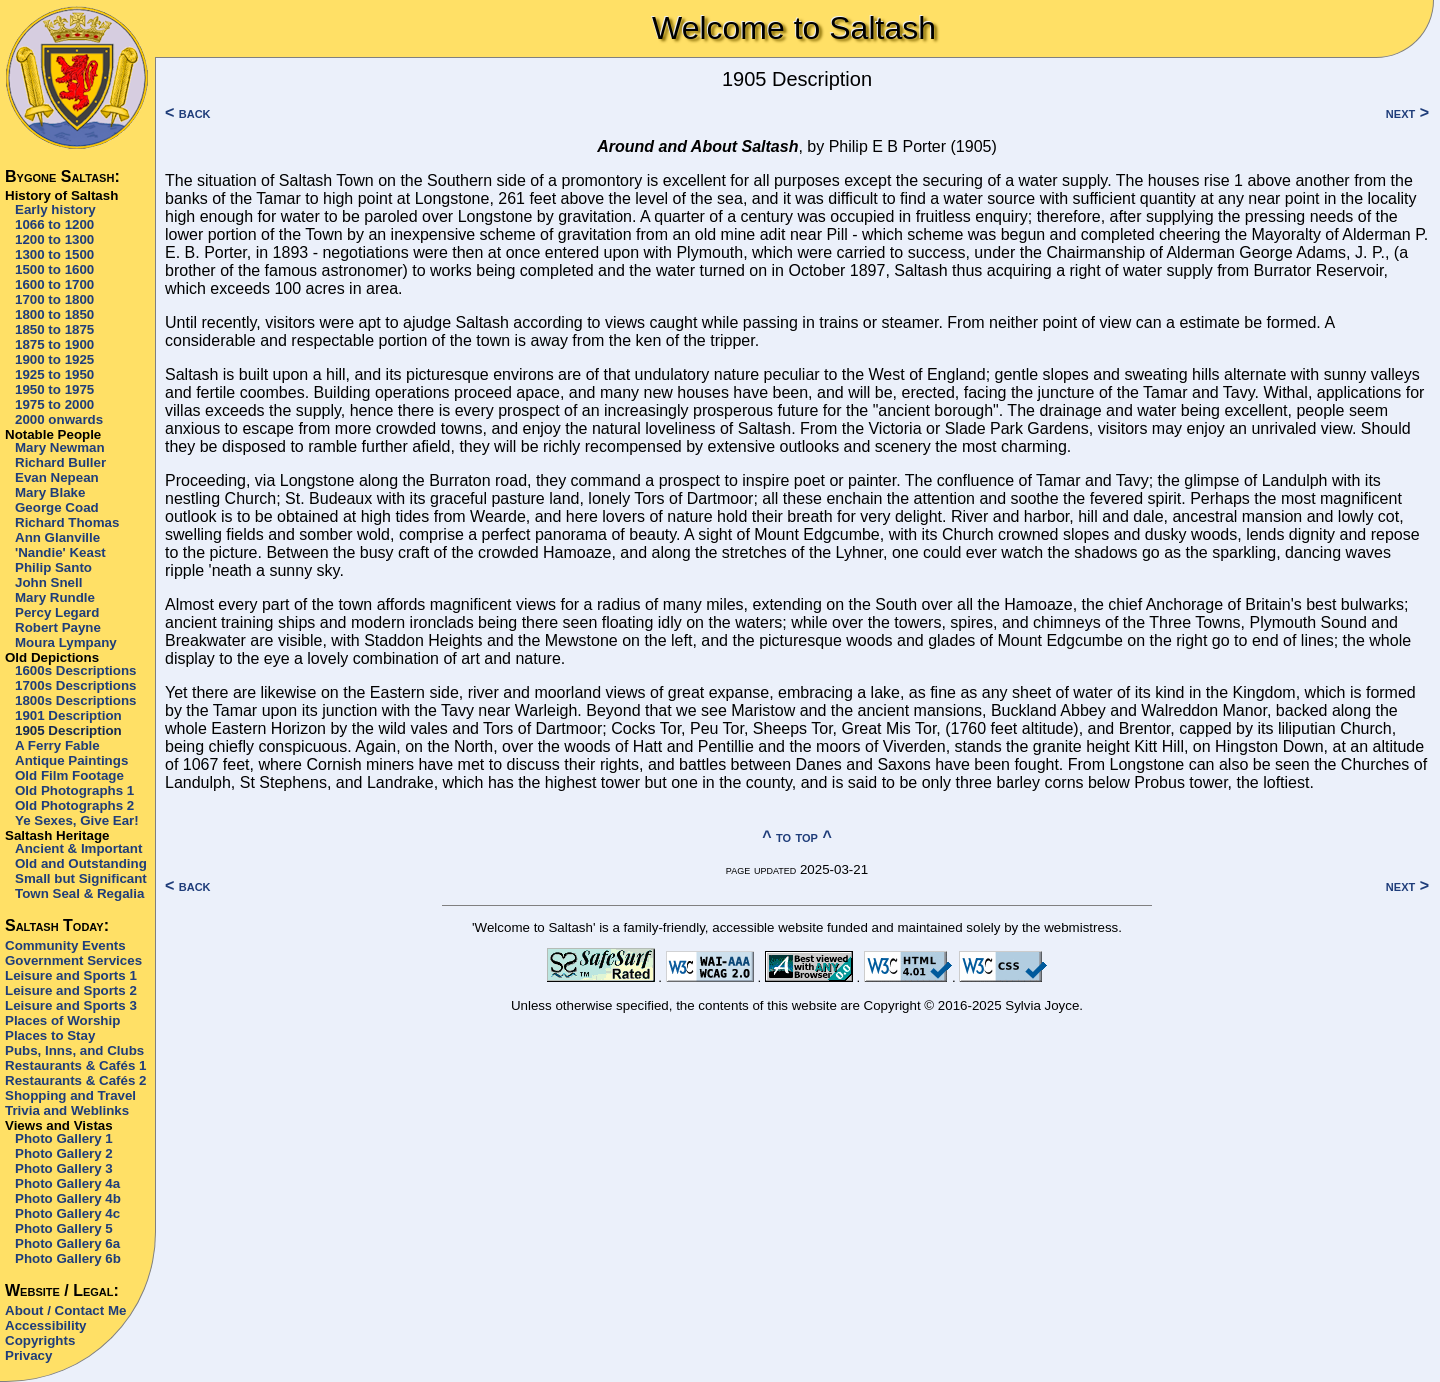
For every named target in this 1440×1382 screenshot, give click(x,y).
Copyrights (40, 1340)
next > (1407, 112)
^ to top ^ (797, 836)
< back (188, 112)
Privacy (28, 1355)
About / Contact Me (65, 1310)
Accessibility (46, 1325)
